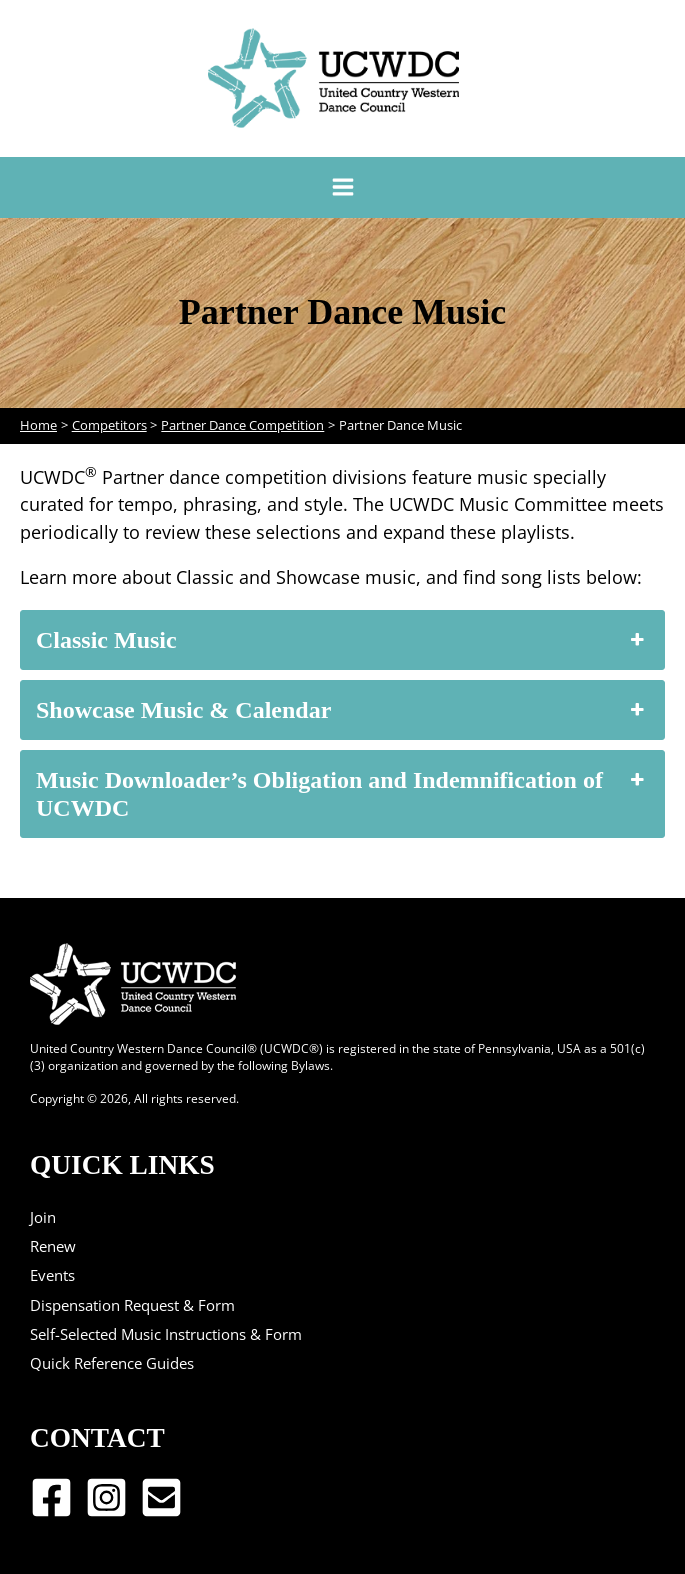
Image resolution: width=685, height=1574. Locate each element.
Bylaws (310, 1065)
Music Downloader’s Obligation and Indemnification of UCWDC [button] (342, 793)
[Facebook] (51, 1497)
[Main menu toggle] (342, 187)
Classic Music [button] (342, 640)
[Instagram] (106, 1497)
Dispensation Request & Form (132, 1305)
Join (43, 1217)
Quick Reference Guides (112, 1363)
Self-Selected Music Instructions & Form (166, 1334)
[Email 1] (161, 1497)
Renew (53, 1246)
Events (52, 1275)
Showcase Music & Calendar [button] (342, 710)
